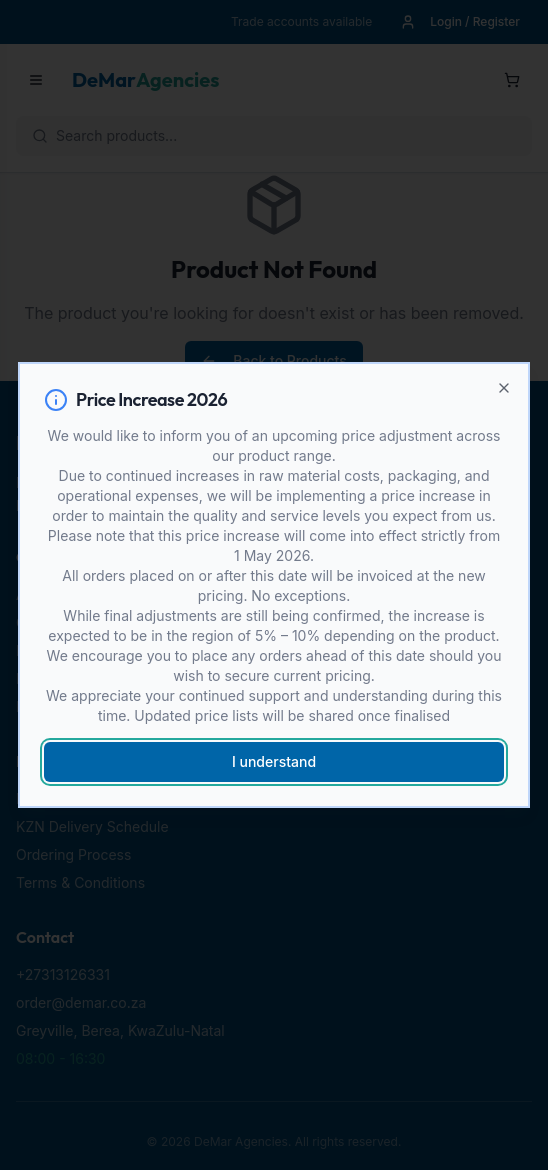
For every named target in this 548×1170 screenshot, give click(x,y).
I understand (274, 761)
